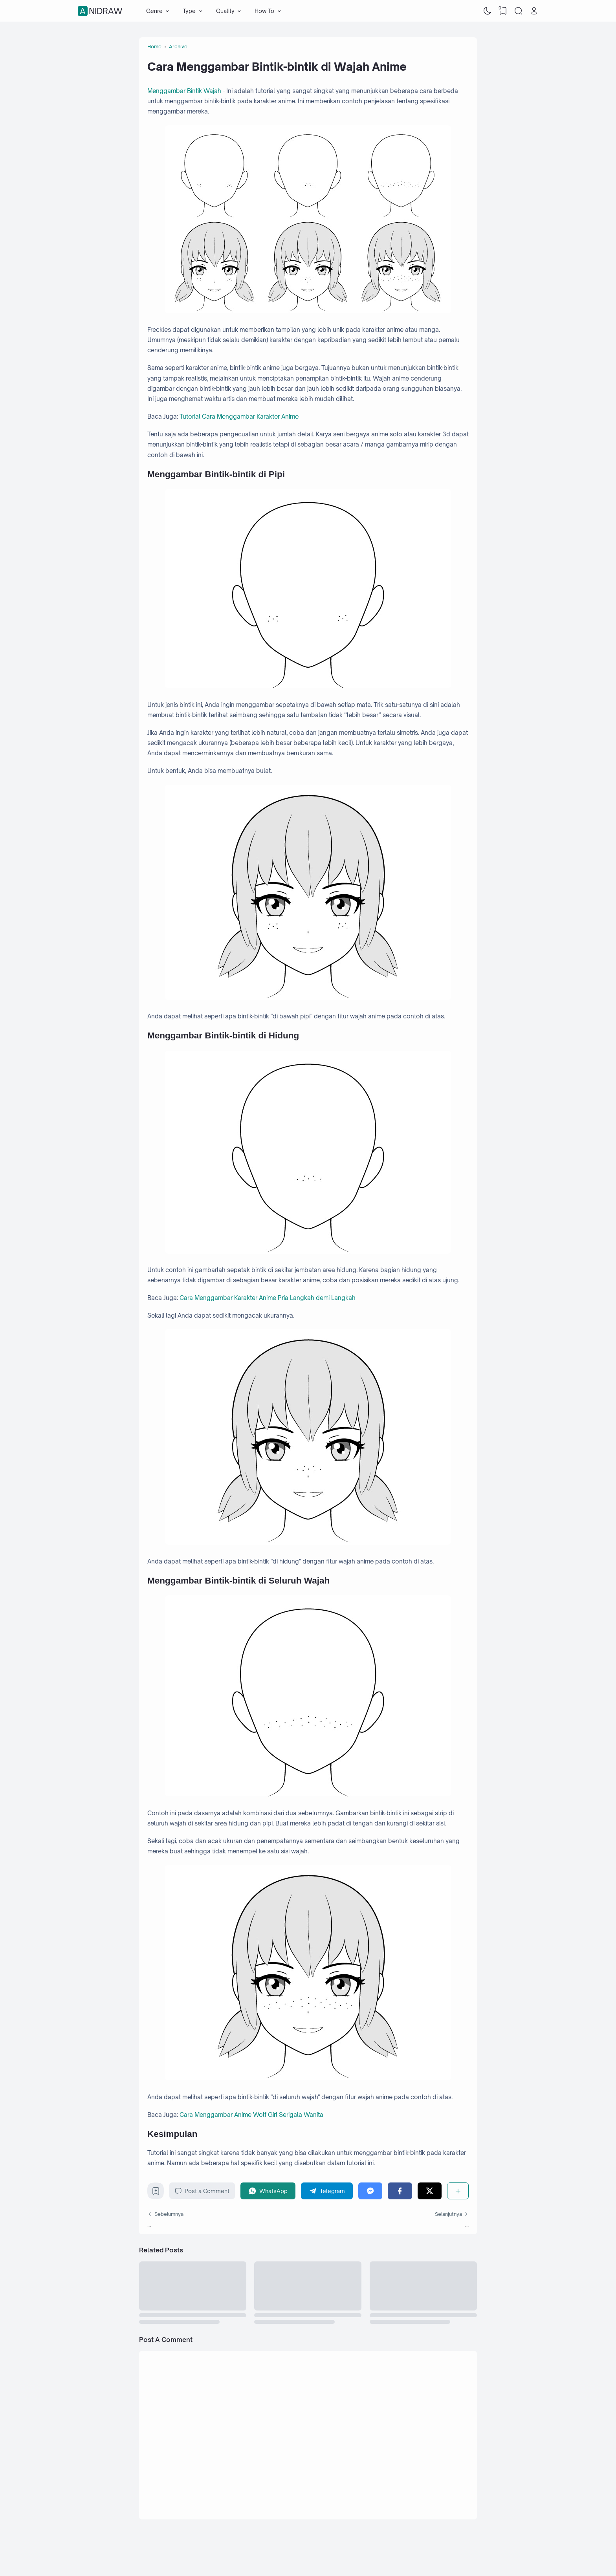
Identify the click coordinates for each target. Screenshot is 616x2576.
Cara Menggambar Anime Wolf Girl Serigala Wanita (251, 2114)
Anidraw (101, 11)
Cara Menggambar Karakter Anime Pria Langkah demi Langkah (268, 1298)
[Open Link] (534, 11)
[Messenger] (370, 2190)
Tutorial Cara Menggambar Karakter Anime (239, 416)
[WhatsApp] (267, 2190)
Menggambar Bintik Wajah (184, 91)
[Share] (458, 2190)
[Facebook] (400, 2190)
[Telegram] (327, 2190)
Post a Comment (202, 2191)
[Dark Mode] (487, 11)
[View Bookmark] (503, 11)
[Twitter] (430, 2190)
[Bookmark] (156, 2193)
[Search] (518, 11)
